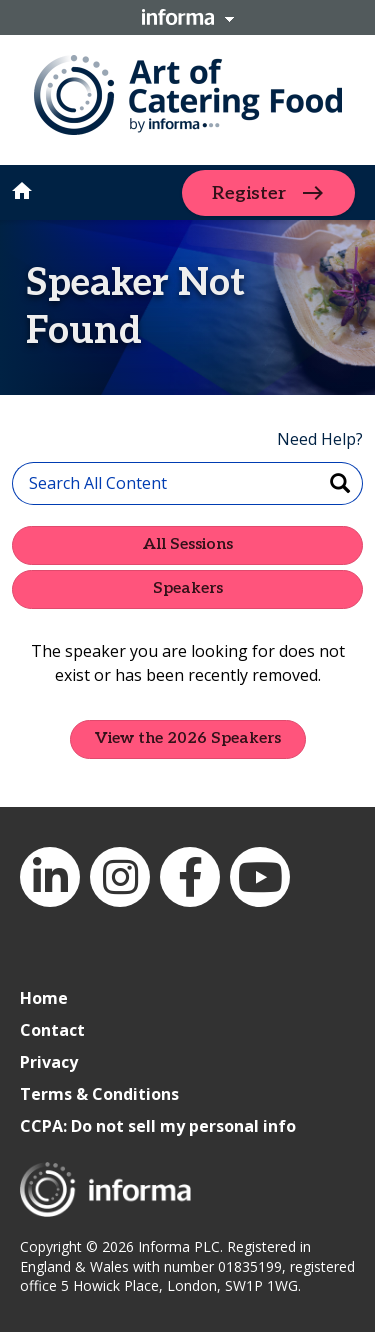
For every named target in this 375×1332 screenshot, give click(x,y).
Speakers (188, 588)
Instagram (120, 877)
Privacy (49, 1062)
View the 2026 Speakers (188, 738)
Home (44, 998)
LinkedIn (50, 877)
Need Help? (320, 439)
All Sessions (188, 544)
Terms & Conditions (99, 1094)
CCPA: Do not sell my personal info (158, 1126)
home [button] (22, 191)
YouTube (260, 877)
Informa (188, 17)
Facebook (190, 877)
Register (249, 192)
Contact (52, 1030)
